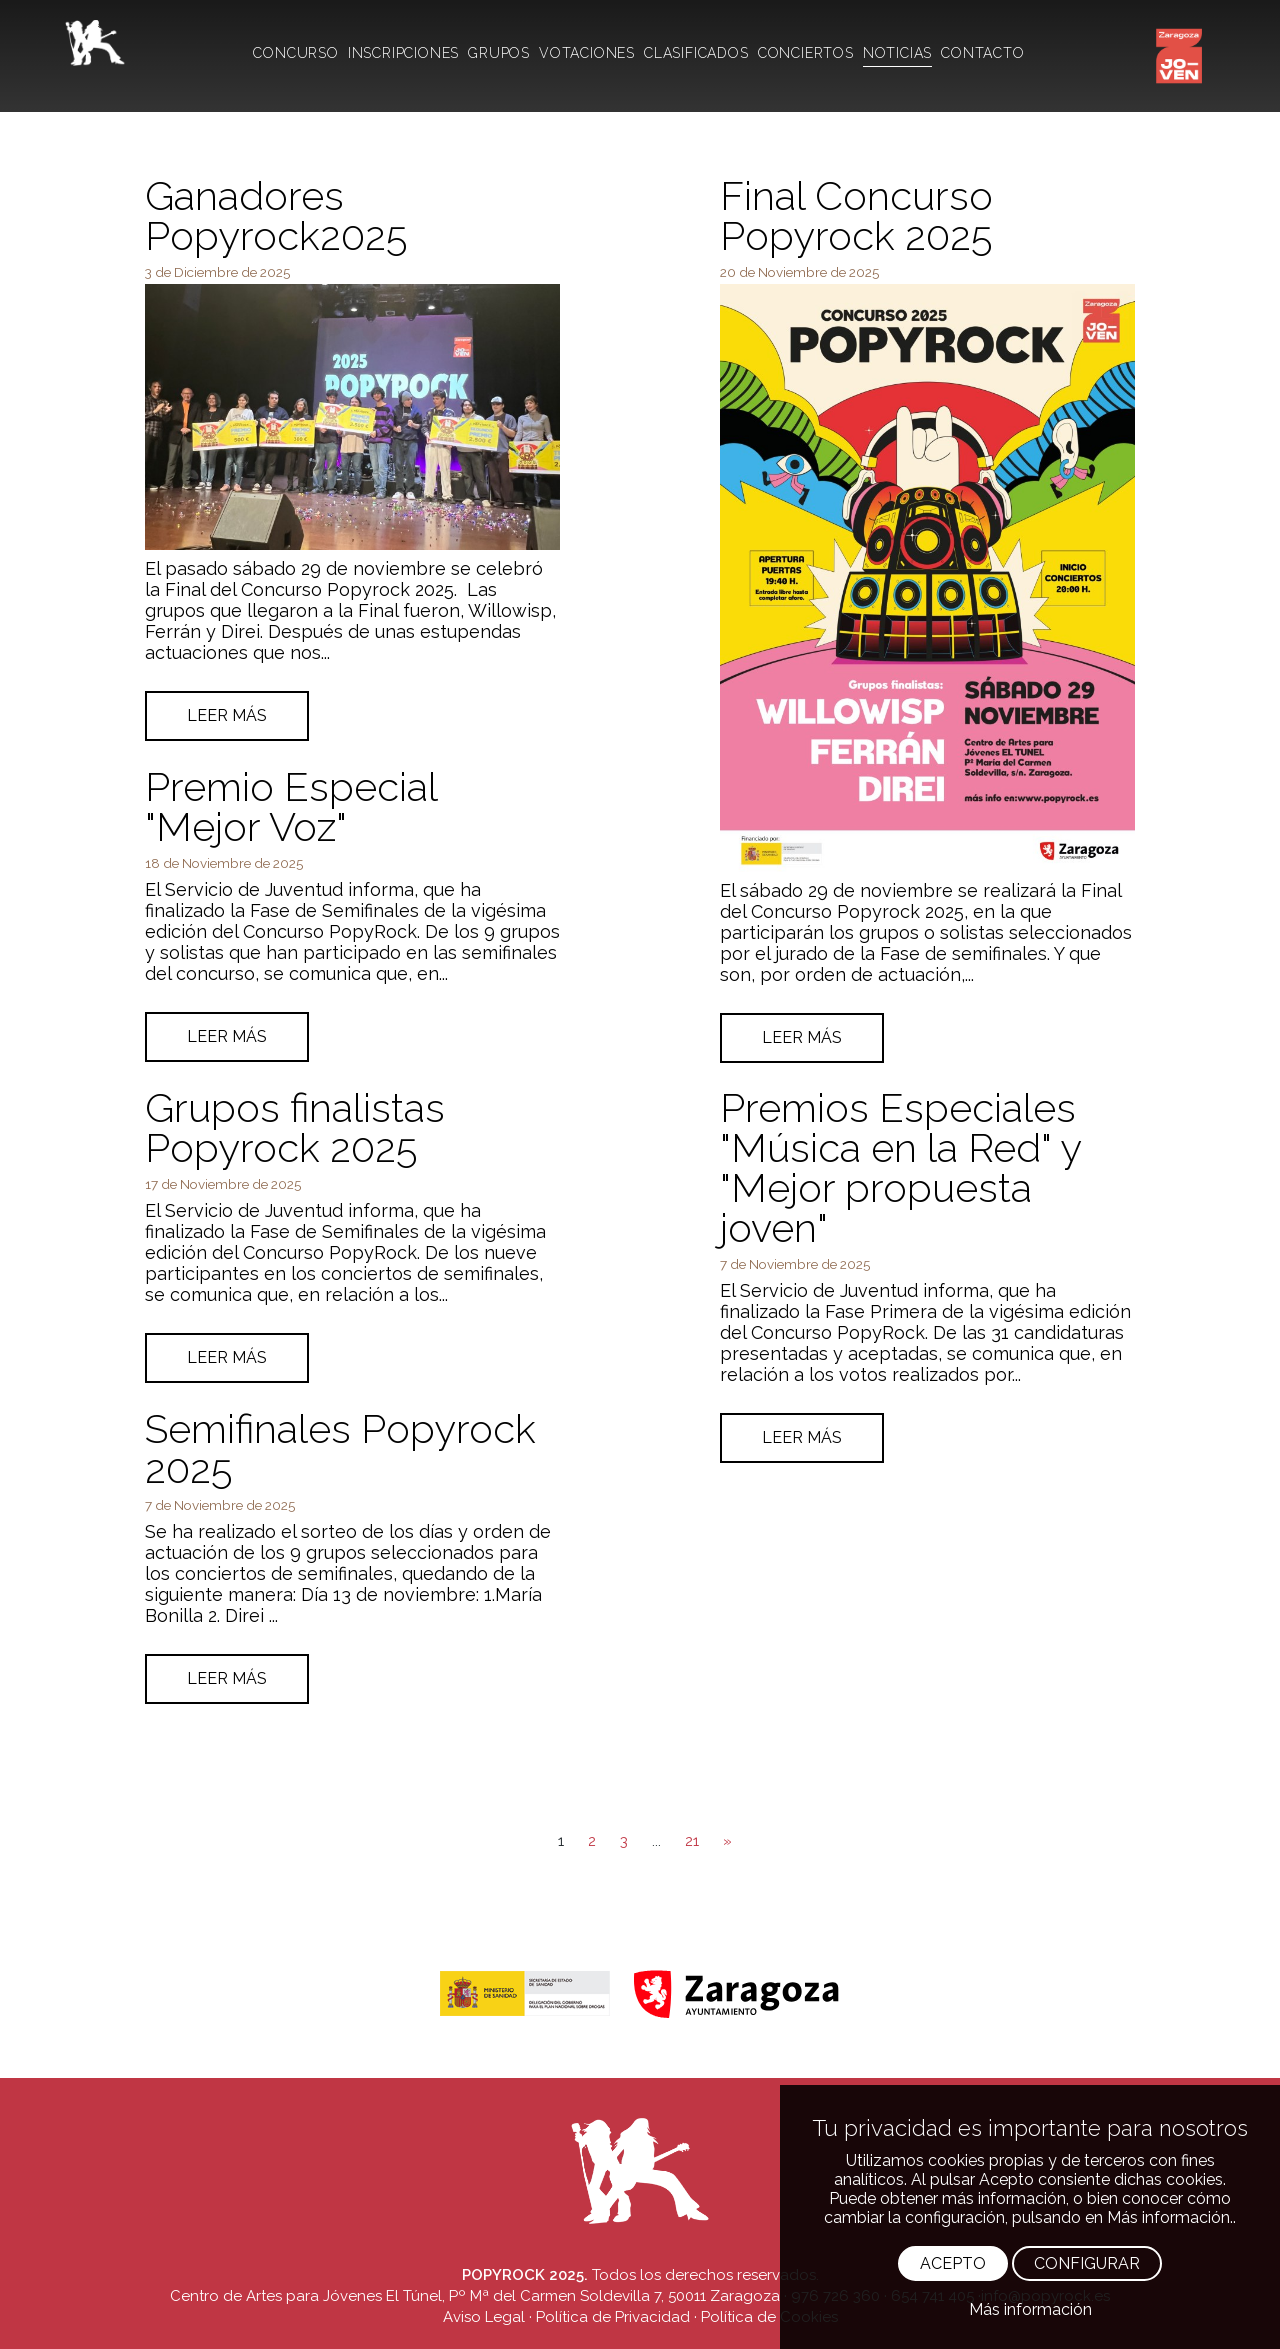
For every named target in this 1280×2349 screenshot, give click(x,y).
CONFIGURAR (1087, 2263)
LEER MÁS (227, 715)
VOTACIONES (587, 53)
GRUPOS (499, 53)
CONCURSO (295, 53)
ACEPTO (953, 2263)
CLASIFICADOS (696, 53)
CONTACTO (982, 53)
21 (692, 1841)
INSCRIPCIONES (403, 53)
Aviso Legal (484, 2317)
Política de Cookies (769, 2317)
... (656, 1841)
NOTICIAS (897, 53)
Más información (1030, 2309)
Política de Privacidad (613, 2317)
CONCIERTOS (806, 53)
